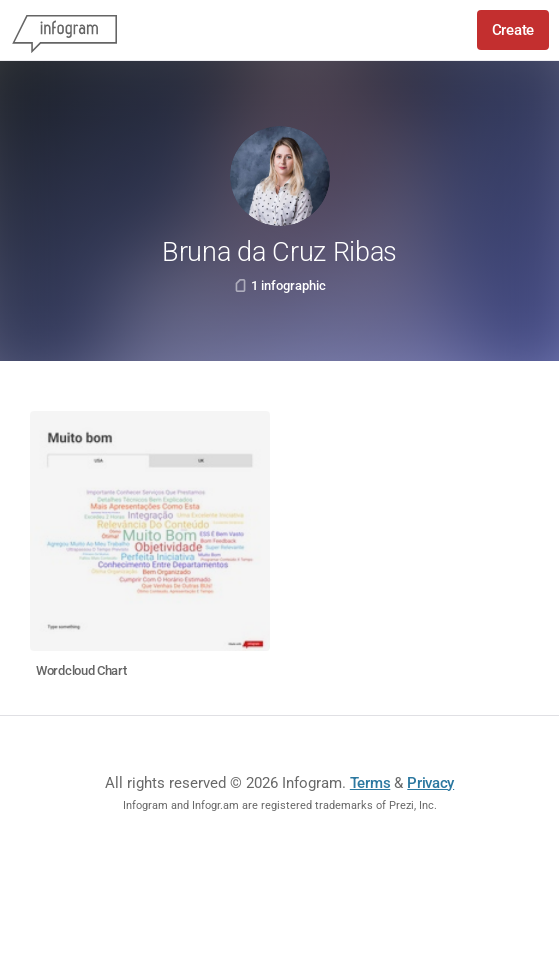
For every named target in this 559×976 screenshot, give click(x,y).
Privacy (430, 783)
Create (513, 30)
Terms (370, 783)
